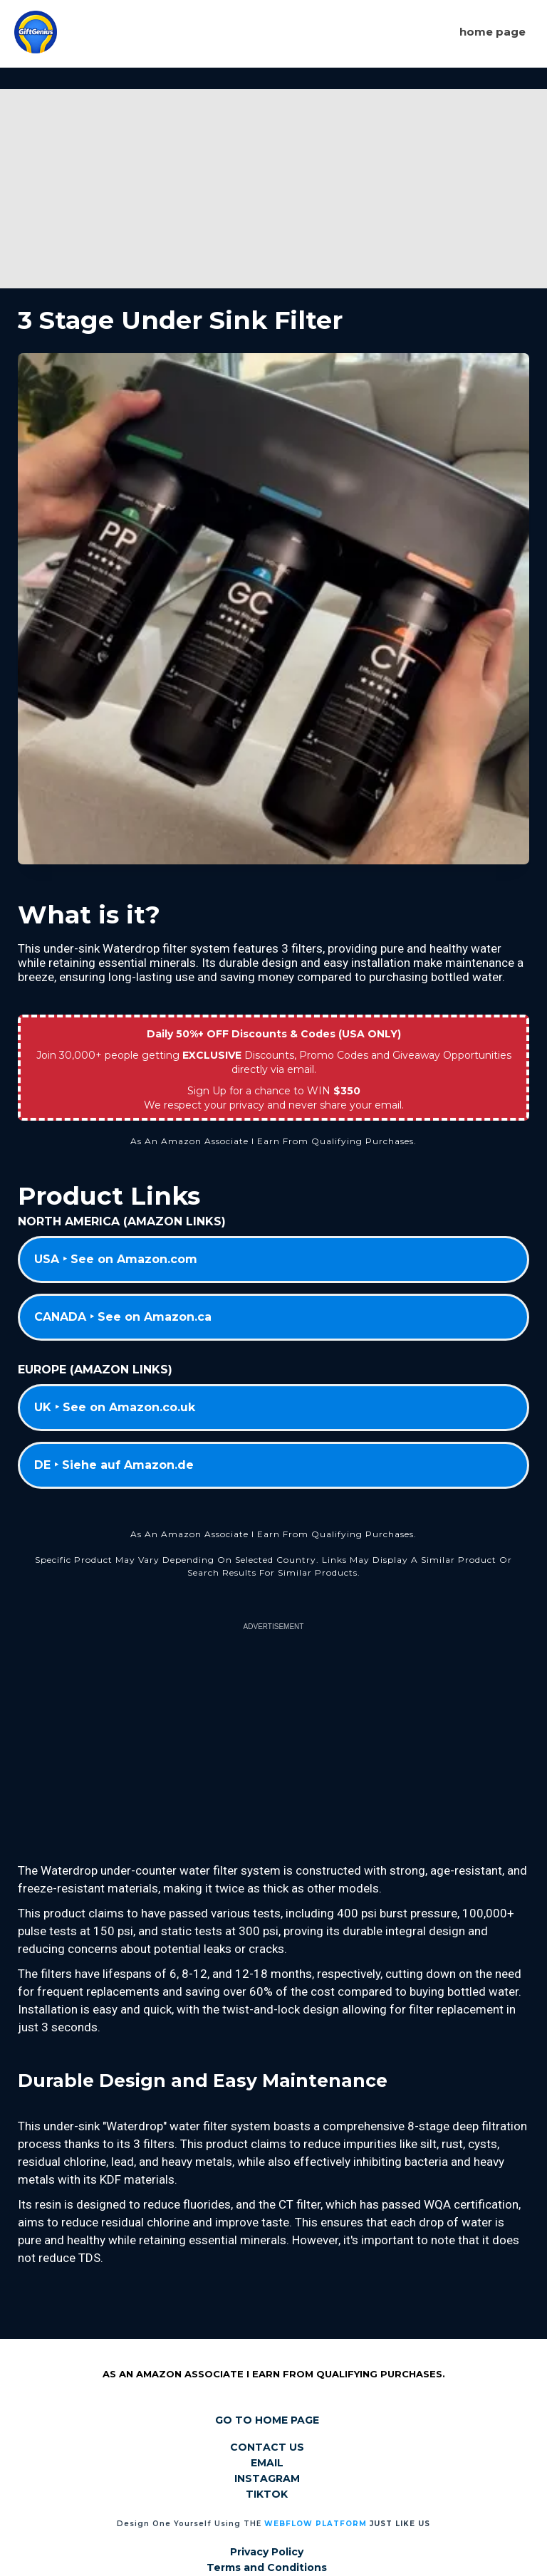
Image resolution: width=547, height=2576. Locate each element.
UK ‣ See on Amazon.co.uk (114, 1407)
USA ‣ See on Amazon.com (115, 1259)
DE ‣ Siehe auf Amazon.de (114, 1465)
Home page (492, 31)
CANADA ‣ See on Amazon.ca (123, 1317)
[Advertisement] (273, 188)
